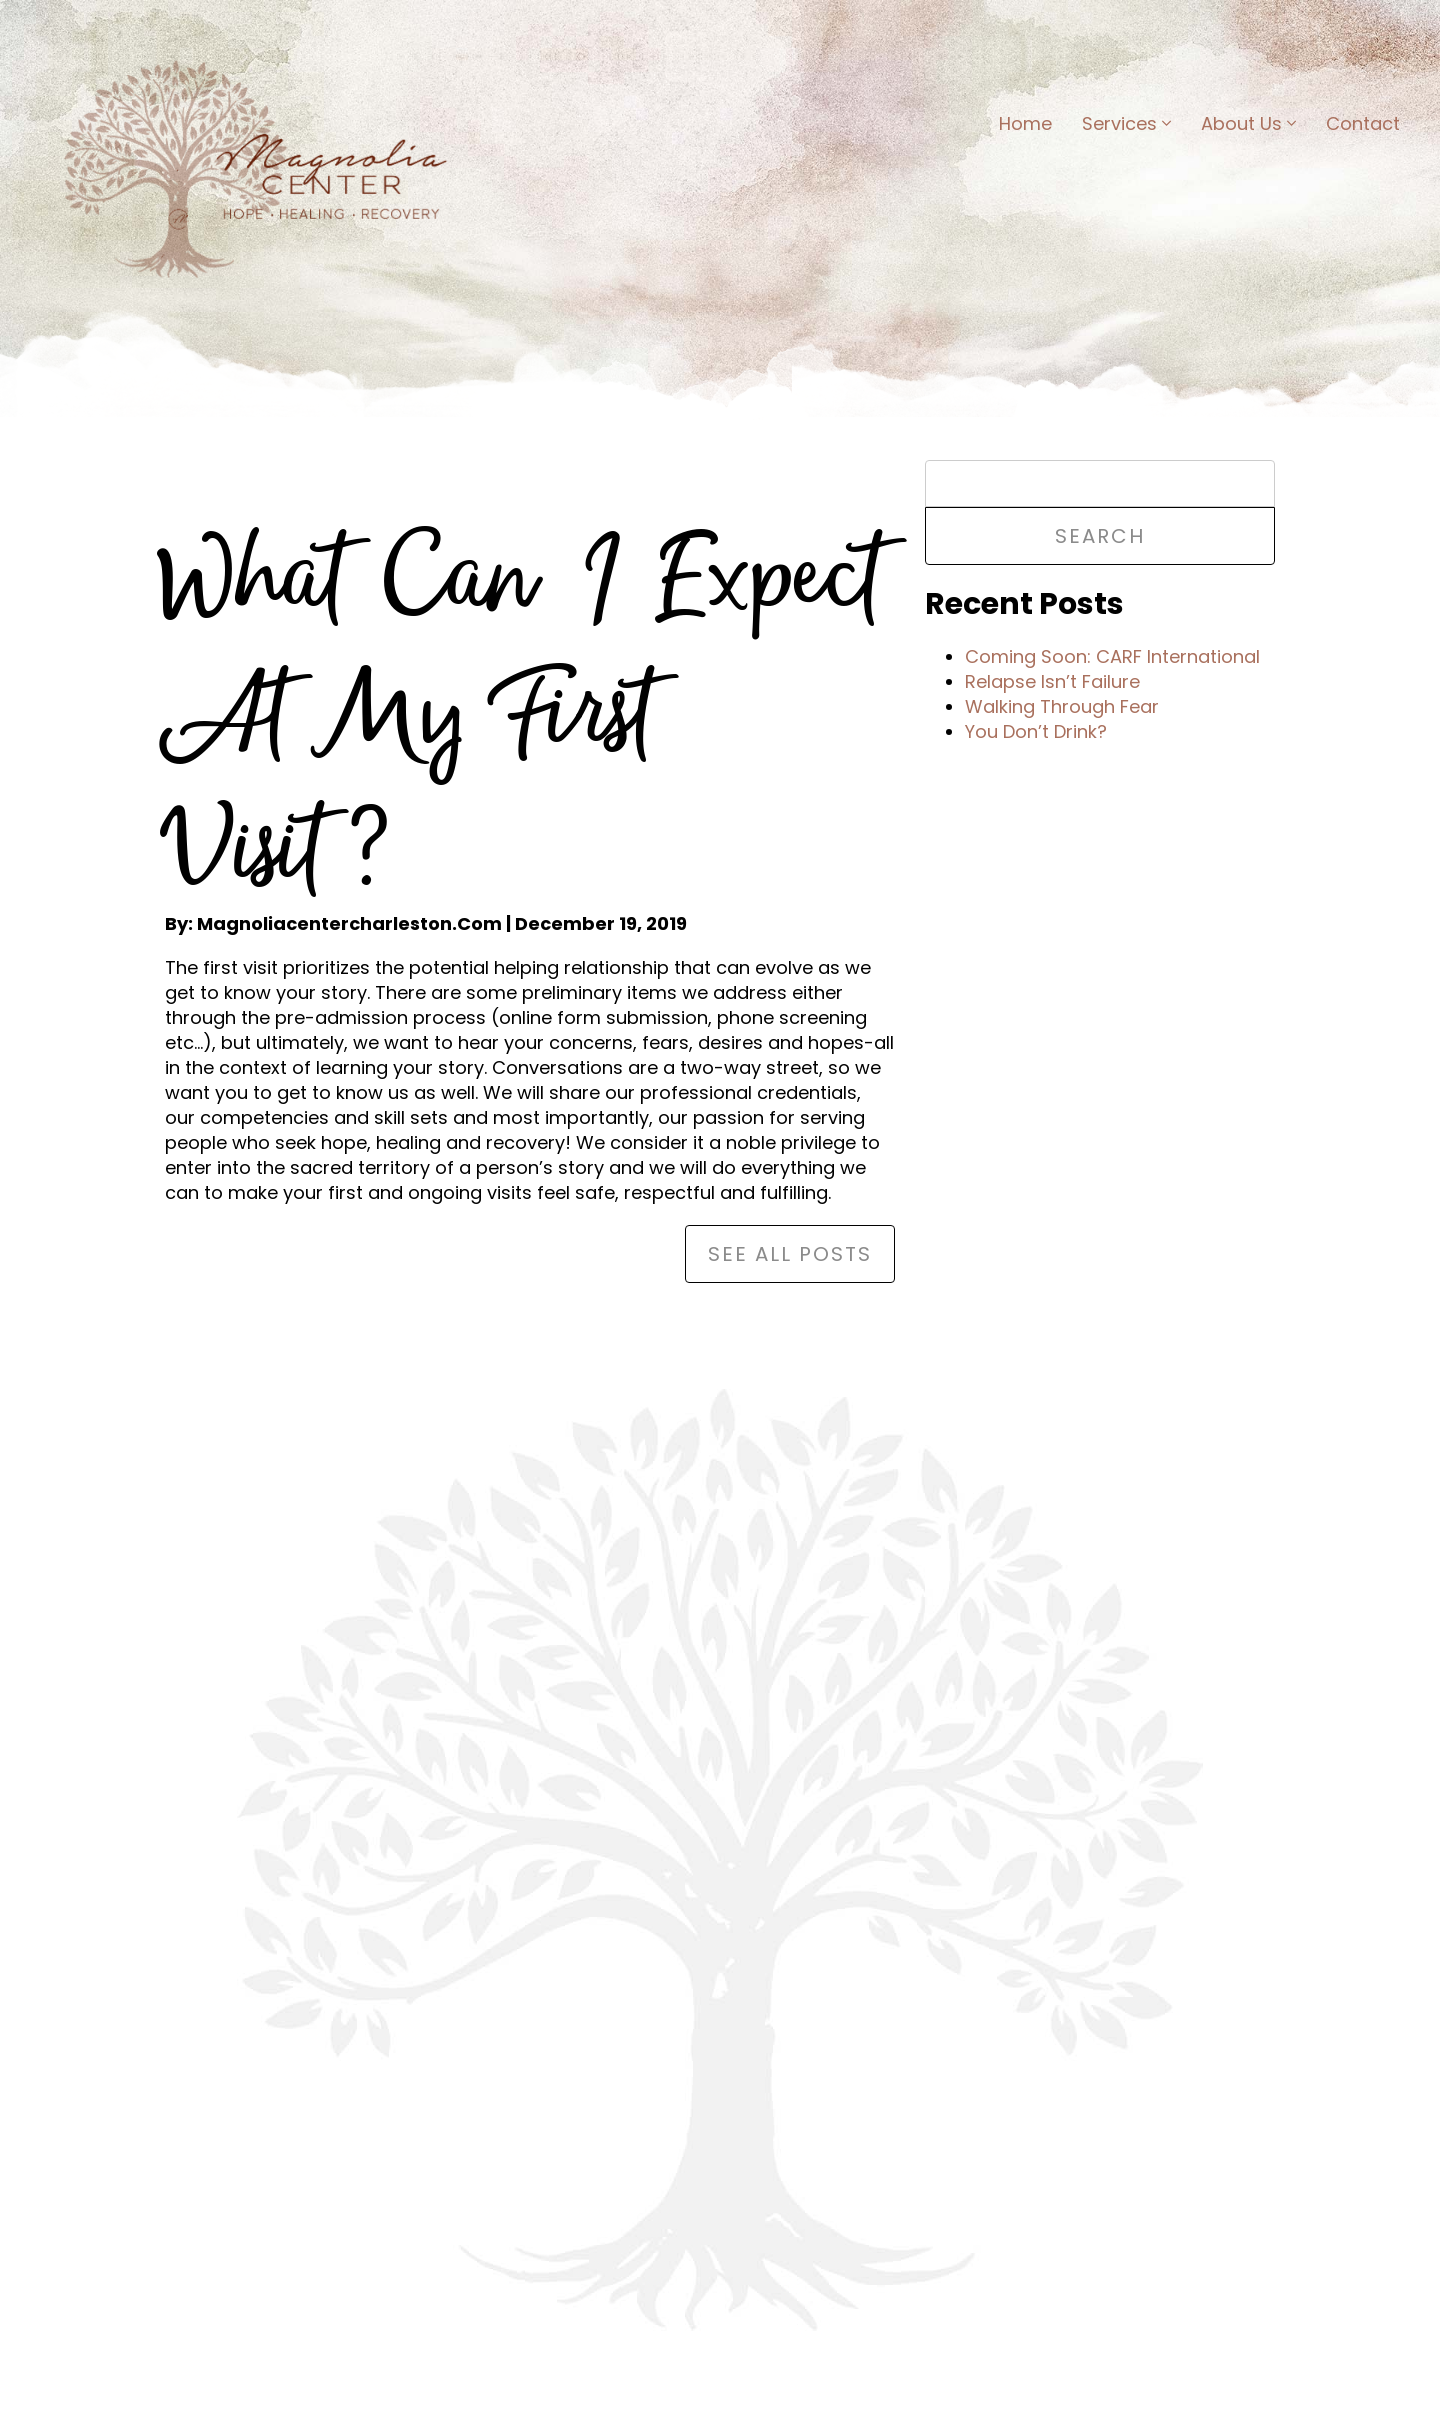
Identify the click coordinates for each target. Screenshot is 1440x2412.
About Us (1248, 123)
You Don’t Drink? (1036, 731)
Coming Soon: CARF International (1112, 656)
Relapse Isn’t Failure (1052, 681)
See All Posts (790, 1254)
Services (1126, 123)
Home (1025, 123)
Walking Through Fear (1062, 706)
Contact (1363, 123)
